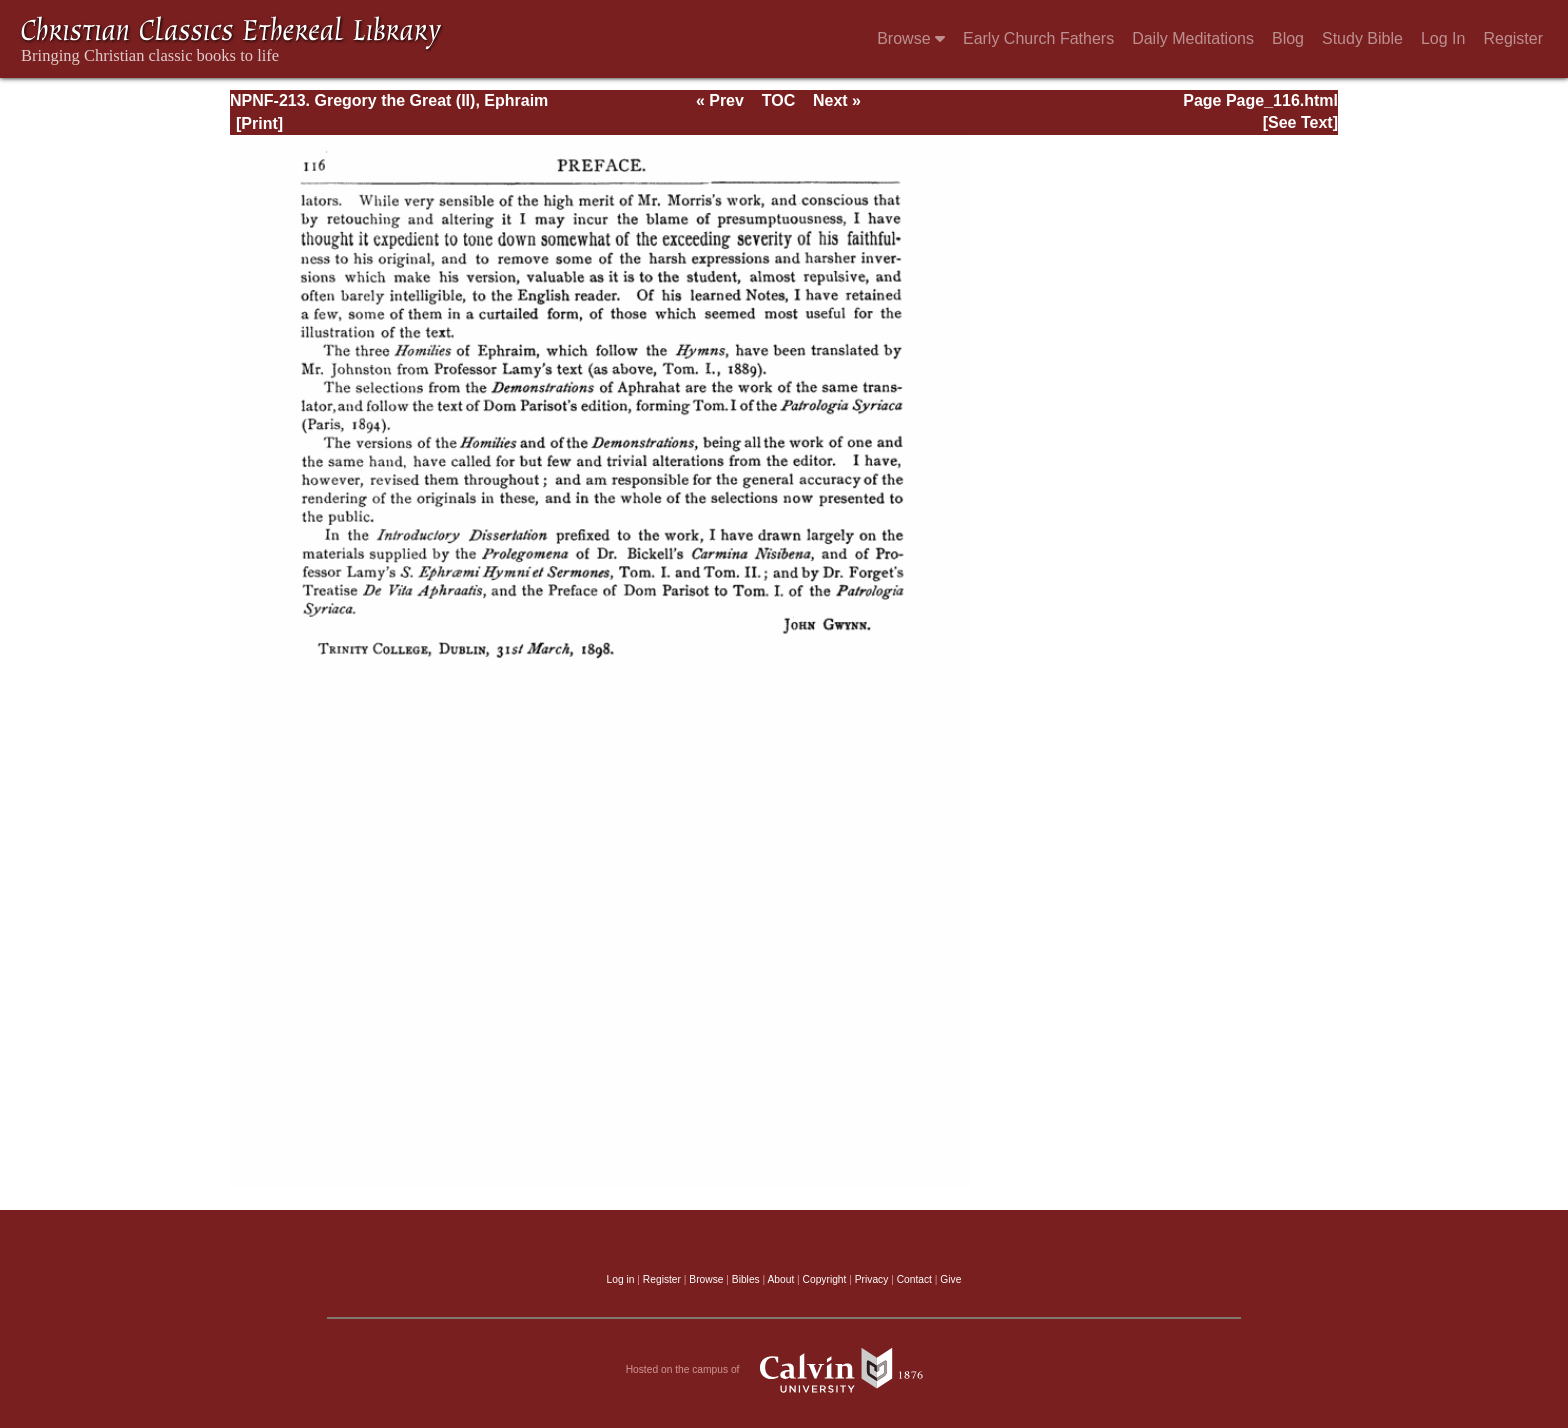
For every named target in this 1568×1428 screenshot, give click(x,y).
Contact (914, 1279)
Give (950, 1279)
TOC (778, 100)
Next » (837, 100)
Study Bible (1362, 38)
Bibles (746, 1279)
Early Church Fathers (1038, 38)
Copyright (825, 1279)
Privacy (872, 1279)
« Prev (720, 100)
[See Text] (1300, 122)
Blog (1288, 38)
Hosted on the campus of (784, 1370)
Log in (621, 1279)
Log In (1443, 38)
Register (1513, 38)
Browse (911, 38)
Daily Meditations (1193, 38)
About (780, 1279)
